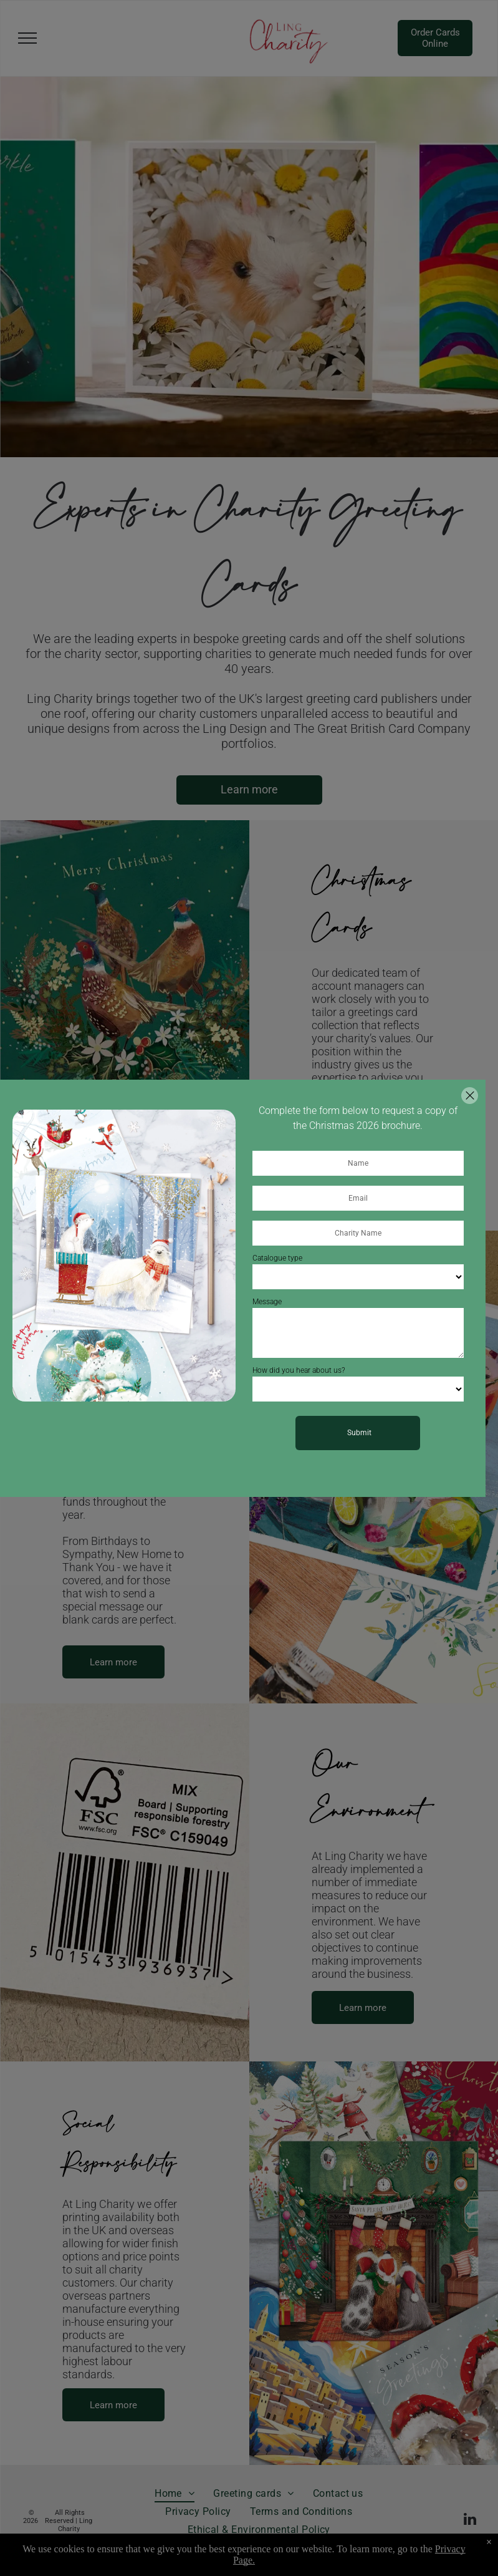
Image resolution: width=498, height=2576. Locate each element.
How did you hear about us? (298, 1370)
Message (267, 1301)
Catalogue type (277, 1258)
